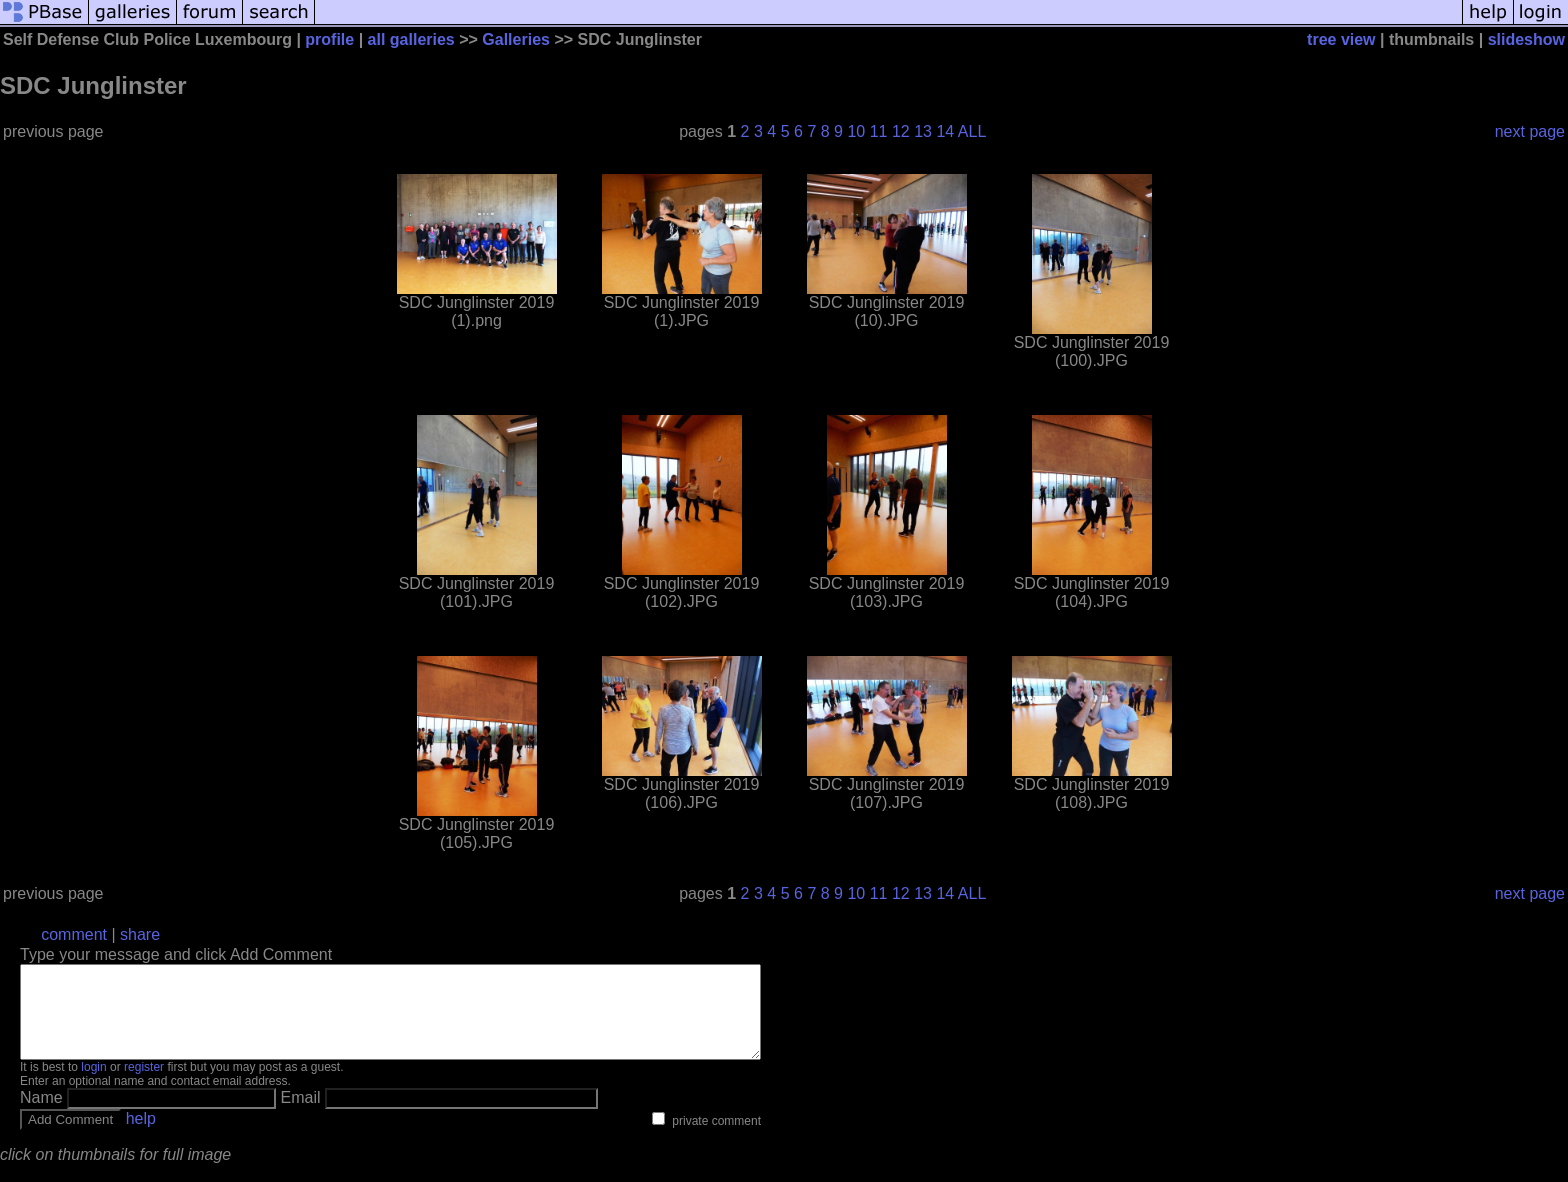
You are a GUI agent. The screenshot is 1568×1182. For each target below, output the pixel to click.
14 (945, 131)
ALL (972, 131)
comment (74, 934)
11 (879, 131)
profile (329, 39)
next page (1530, 131)
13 (923, 131)
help (141, 1136)
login (93, 1085)
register (144, 1085)
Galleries (516, 39)
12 (901, 131)
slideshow (1526, 39)
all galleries (411, 39)
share (140, 934)
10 (856, 131)
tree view (1341, 39)
